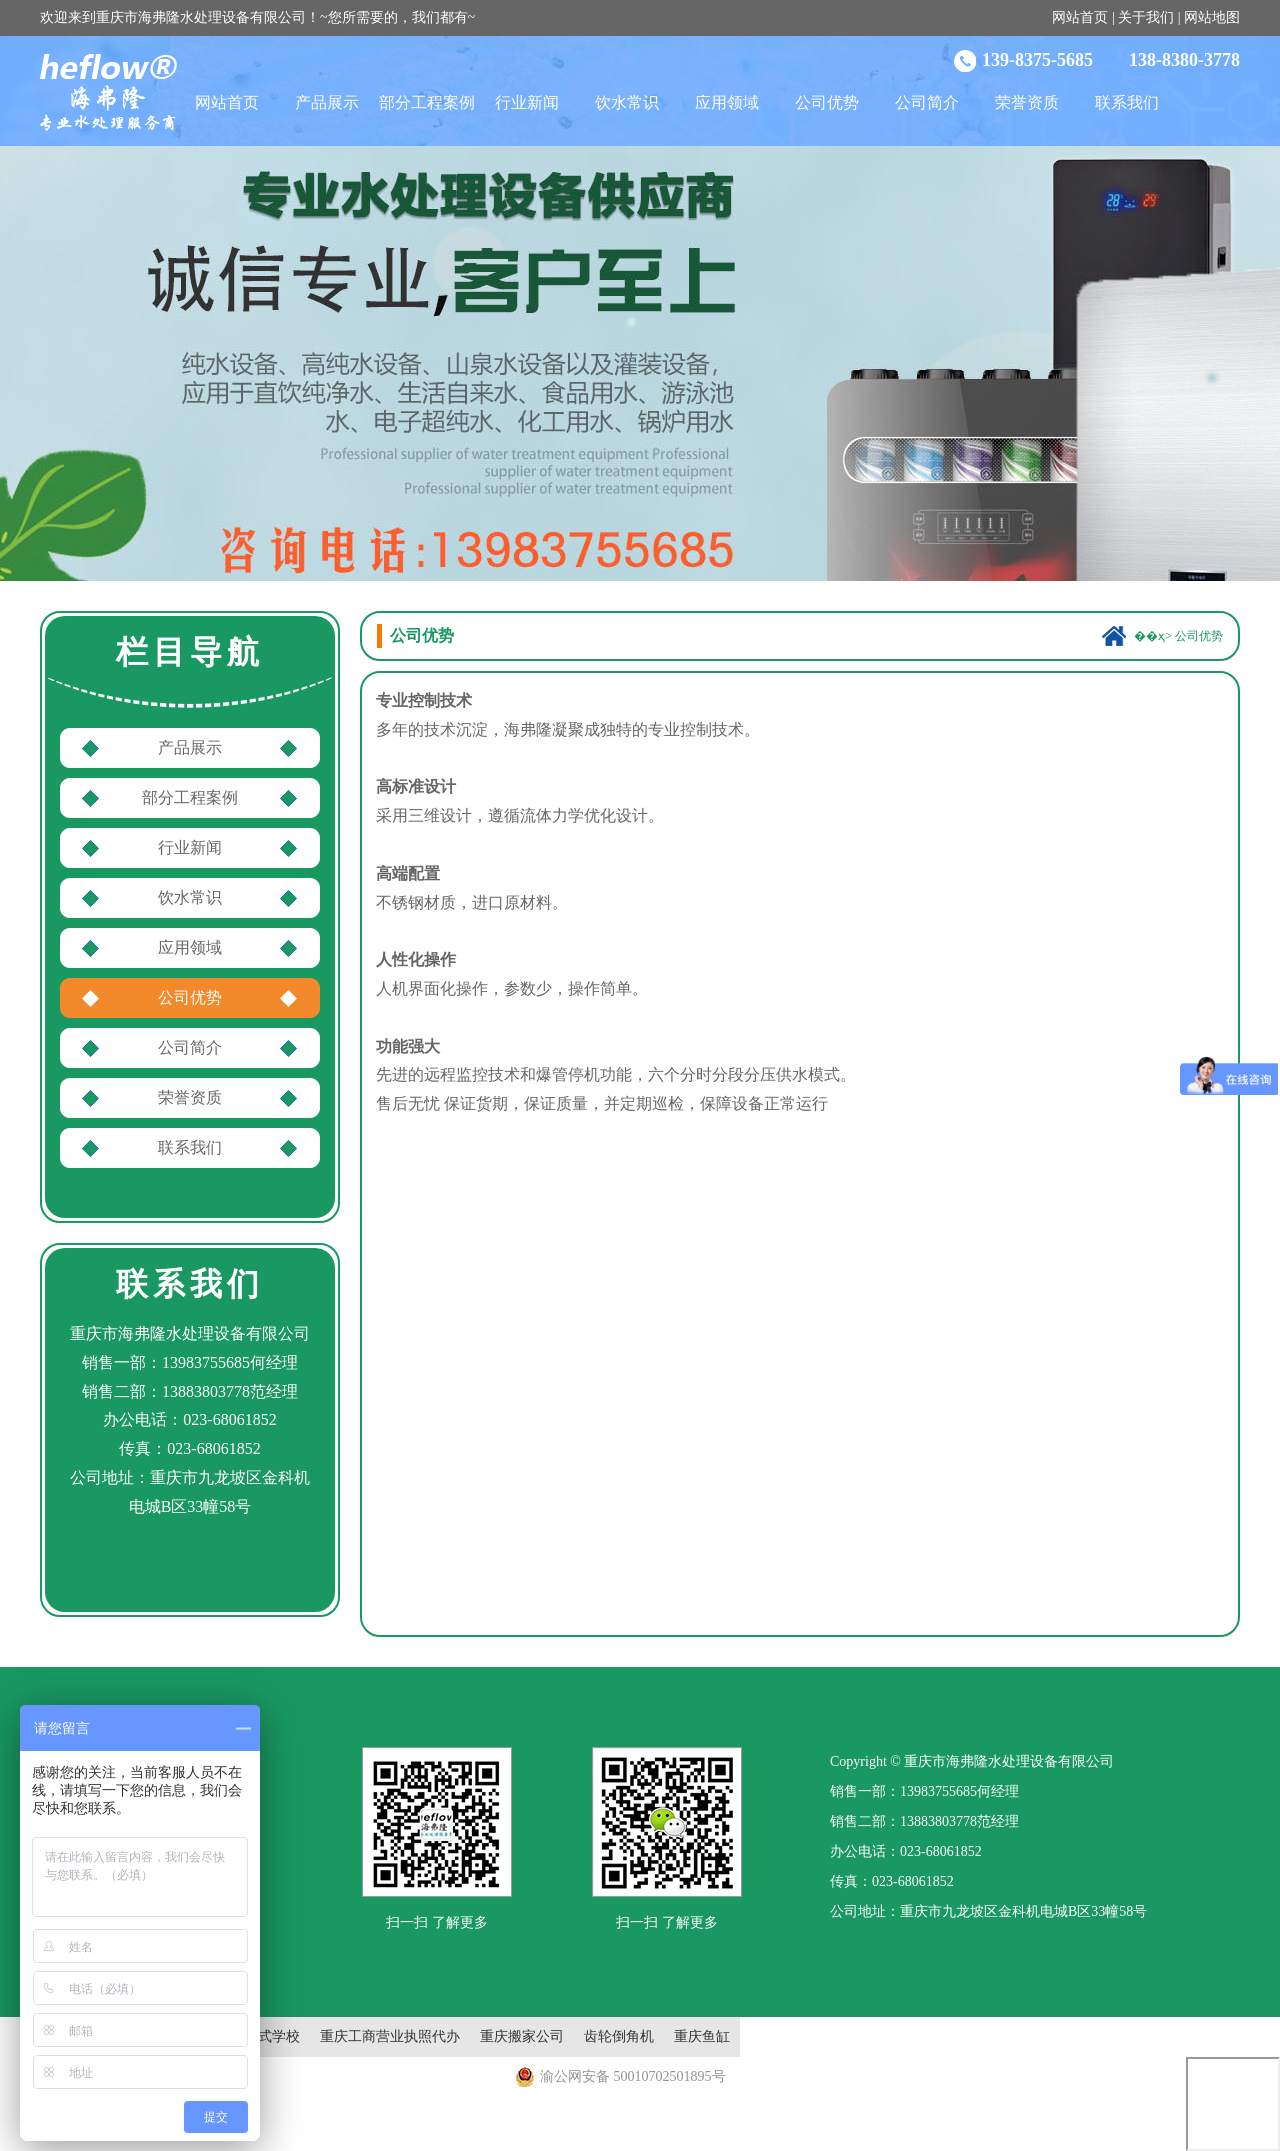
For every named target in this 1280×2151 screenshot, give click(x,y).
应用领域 (727, 102)
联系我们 (1127, 102)
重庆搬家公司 (522, 2036)
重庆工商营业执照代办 (390, 2036)
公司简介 (927, 102)
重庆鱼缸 (702, 2036)
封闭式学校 (265, 2036)
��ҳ (1149, 636)
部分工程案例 (427, 102)
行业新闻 (527, 102)
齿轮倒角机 (619, 2036)
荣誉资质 (1027, 102)
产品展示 (327, 102)
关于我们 (1146, 17)
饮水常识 (627, 102)
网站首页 (1080, 17)
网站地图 (1212, 17)
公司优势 (827, 102)
